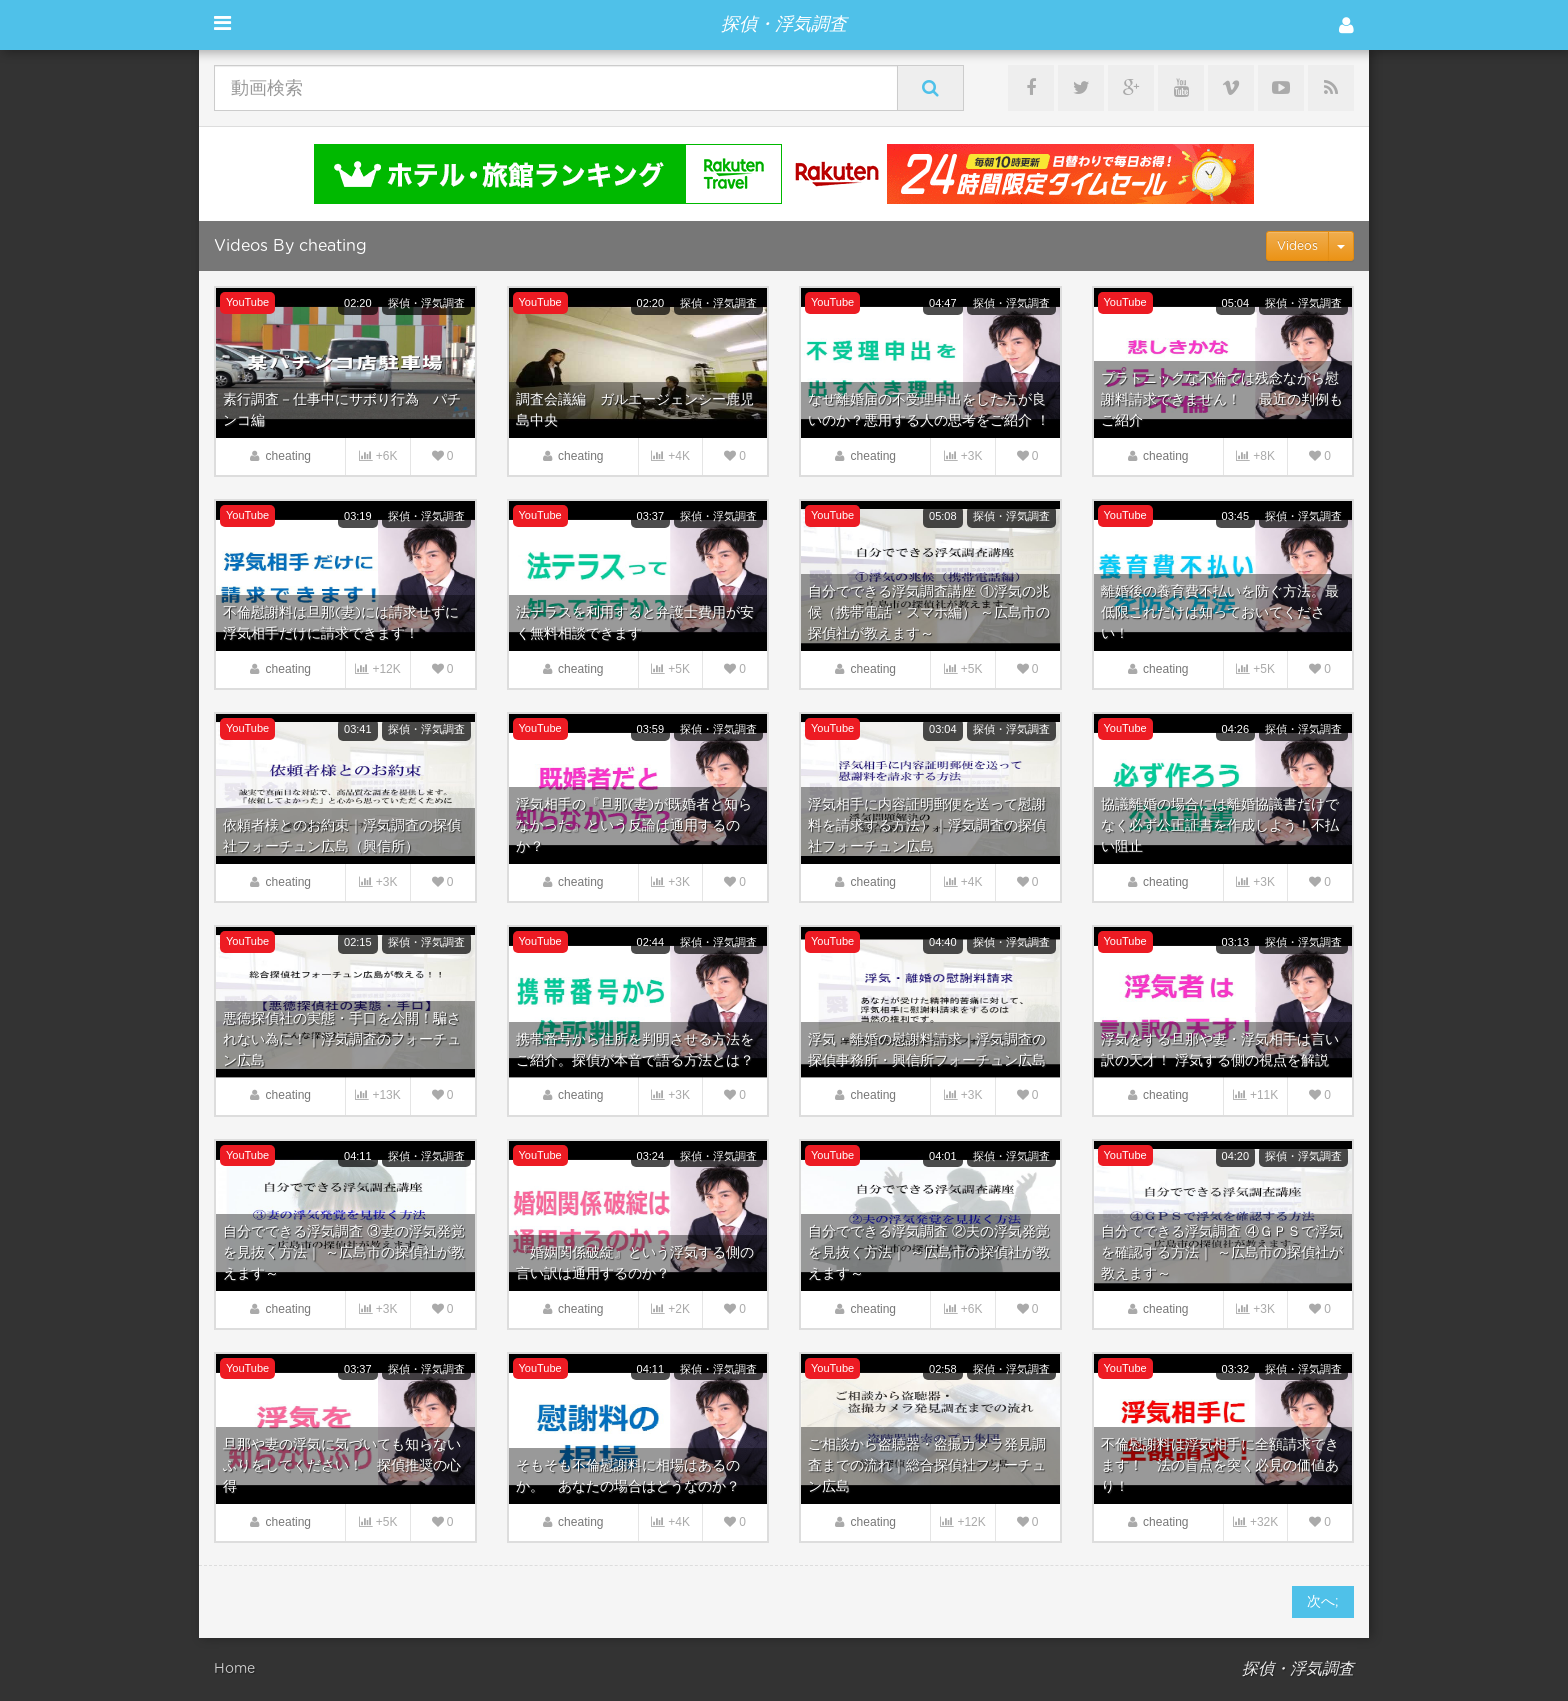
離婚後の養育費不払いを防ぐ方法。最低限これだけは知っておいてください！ (1220, 613)
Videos (1297, 246)
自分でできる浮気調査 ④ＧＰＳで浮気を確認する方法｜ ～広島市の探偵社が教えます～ (1222, 1253)
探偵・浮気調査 (426, 303)
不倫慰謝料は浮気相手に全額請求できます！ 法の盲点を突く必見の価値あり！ (1220, 1466)
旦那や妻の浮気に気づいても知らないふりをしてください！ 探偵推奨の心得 (342, 1466)
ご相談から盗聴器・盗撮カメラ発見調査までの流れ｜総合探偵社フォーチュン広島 (927, 1466)
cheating (288, 456)
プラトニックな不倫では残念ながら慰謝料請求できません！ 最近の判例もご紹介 (1222, 400)
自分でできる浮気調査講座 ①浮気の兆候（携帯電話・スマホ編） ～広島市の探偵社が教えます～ (929, 613)
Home (234, 1669)
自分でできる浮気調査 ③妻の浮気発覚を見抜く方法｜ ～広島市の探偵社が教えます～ (344, 1253)
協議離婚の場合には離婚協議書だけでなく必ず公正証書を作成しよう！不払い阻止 (1220, 826)
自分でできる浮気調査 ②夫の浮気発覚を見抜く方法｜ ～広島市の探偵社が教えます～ (929, 1253)
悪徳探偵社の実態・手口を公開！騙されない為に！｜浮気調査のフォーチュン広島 (342, 1040)
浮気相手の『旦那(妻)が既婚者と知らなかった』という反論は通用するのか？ (634, 826)
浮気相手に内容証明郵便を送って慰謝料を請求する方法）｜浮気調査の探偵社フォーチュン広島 (927, 826)
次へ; (1323, 1602)
